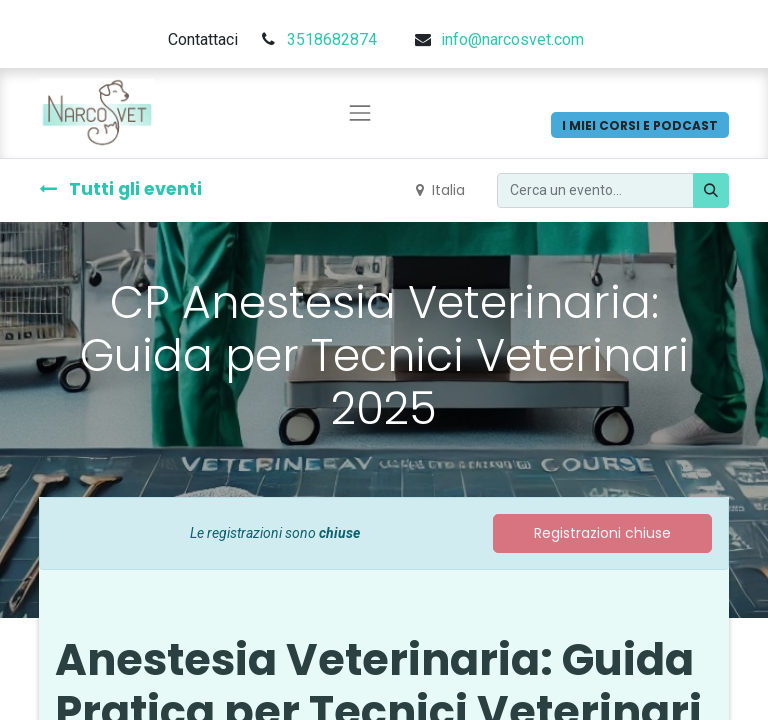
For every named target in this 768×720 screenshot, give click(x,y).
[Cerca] (711, 190)
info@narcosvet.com (512, 39)
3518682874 (332, 39)
